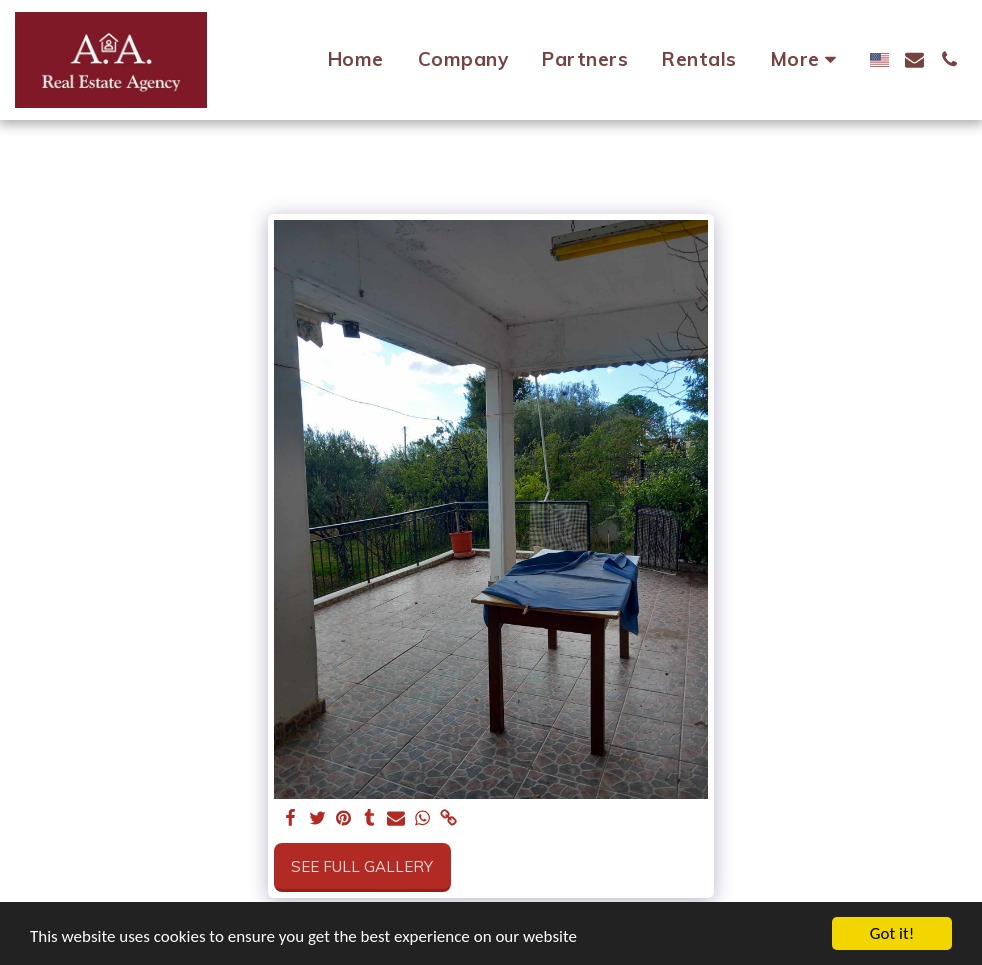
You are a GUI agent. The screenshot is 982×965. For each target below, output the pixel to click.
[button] (914, 59)
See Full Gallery (362, 866)
